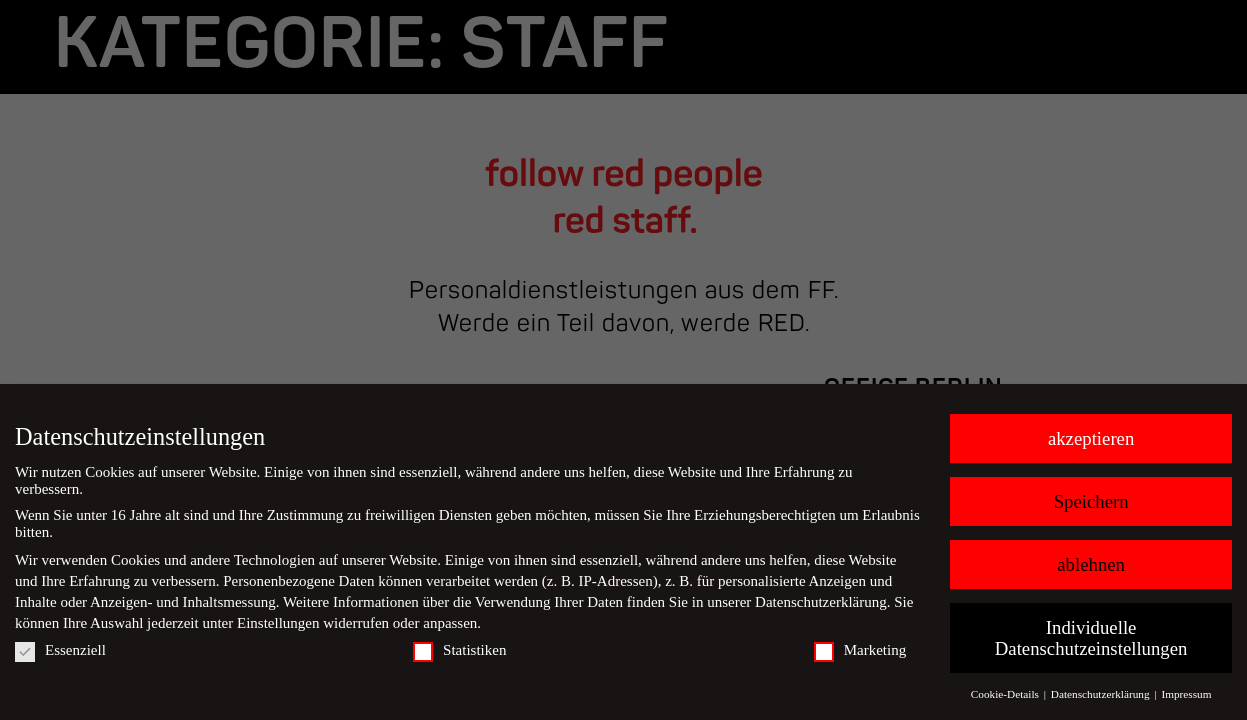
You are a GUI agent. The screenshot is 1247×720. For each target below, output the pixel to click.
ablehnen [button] (1091, 564)
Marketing (860, 650)
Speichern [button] (1091, 501)
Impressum (1186, 694)
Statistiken (459, 650)
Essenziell (60, 650)
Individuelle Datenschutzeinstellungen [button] (1091, 638)
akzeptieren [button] (1091, 438)
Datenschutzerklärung (821, 602)
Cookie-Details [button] (1006, 694)
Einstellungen (278, 623)
